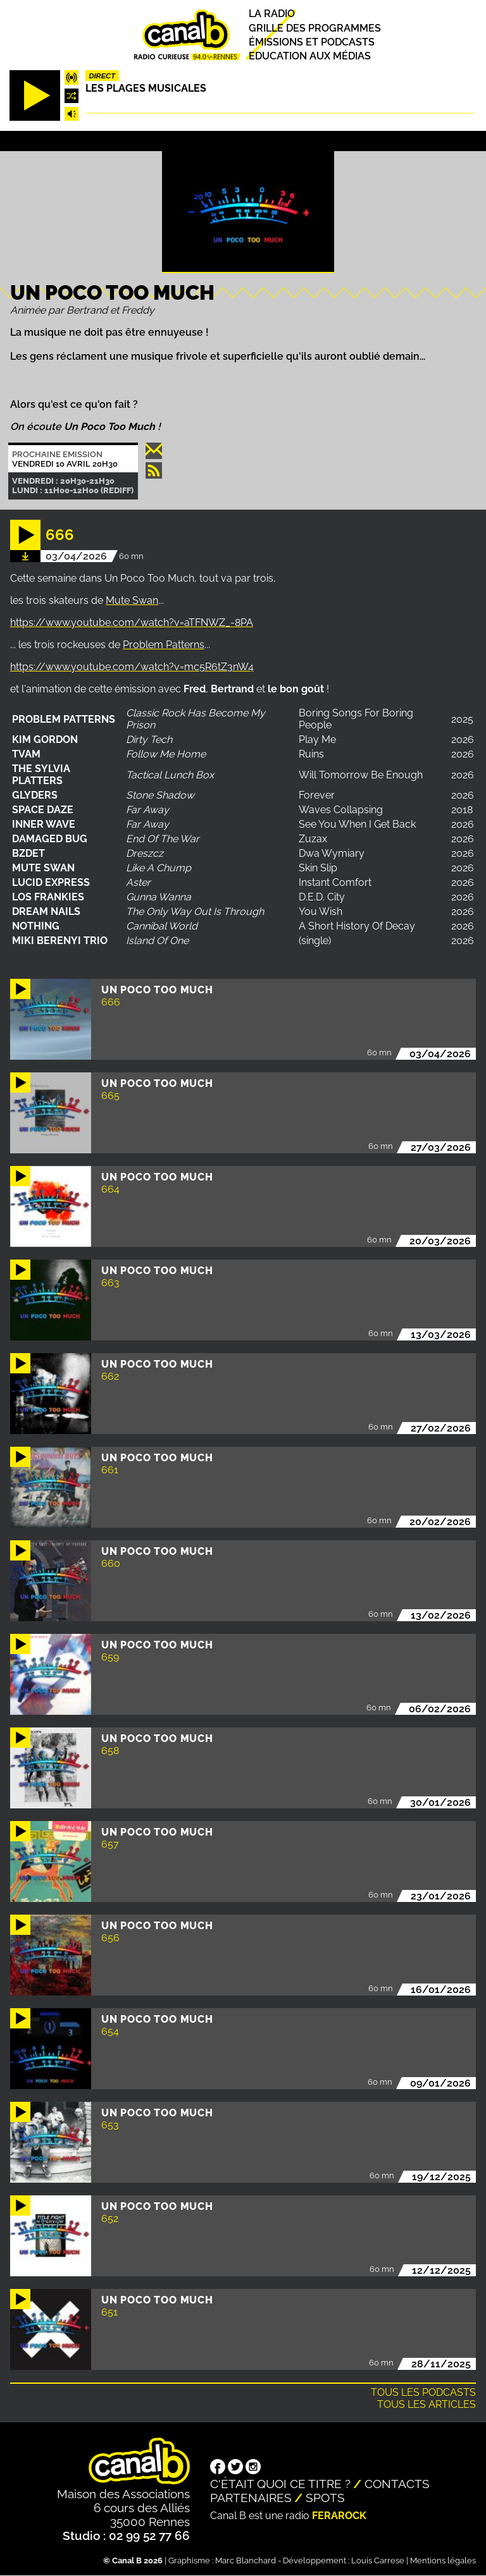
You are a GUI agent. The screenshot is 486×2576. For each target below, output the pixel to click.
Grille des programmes (315, 28)
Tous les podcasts (423, 2392)
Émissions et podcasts (312, 42)
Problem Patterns (163, 645)
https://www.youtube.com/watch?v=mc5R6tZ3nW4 (132, 667)
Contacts (397, 2484)
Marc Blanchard (245, 2560)
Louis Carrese (377, 2560)
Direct (102, 76)
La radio (272, 14)
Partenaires (251, 2498)
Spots (325, 2498)
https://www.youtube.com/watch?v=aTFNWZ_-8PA (131, 622)
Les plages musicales (145, 88)
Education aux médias (310, 56)
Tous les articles (426, 2404)
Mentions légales (443, 2560)
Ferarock (339, 2516)
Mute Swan (132, 600)
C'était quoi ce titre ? (280, 2484)
